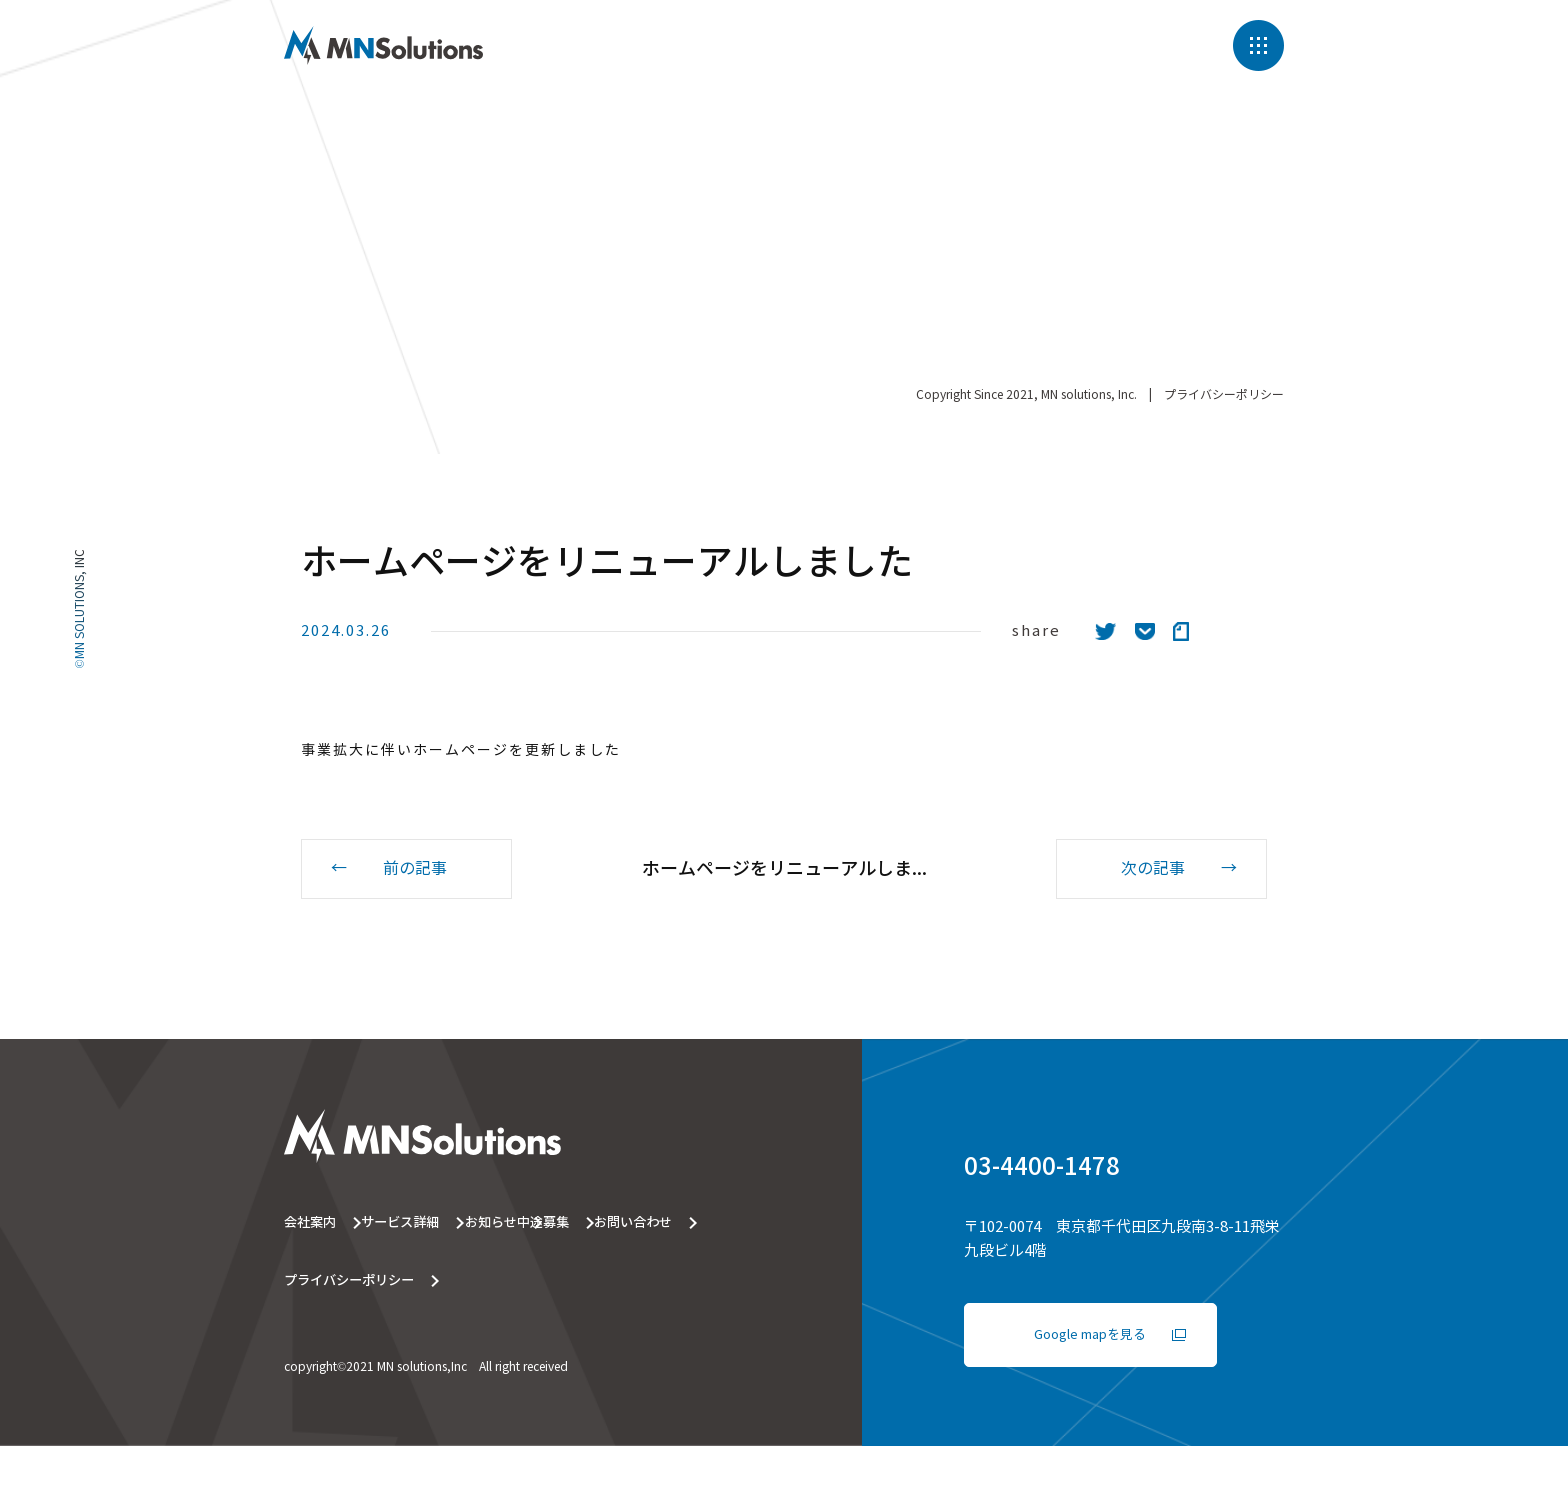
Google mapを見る (1092, 1338)
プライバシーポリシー (1224, 368)
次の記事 (1153, 869)
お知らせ (682, 1225)
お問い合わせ (497, 1279)
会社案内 (312, 1225)
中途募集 (312, 1279)
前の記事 (415, 869)
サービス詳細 (497, 1225)
